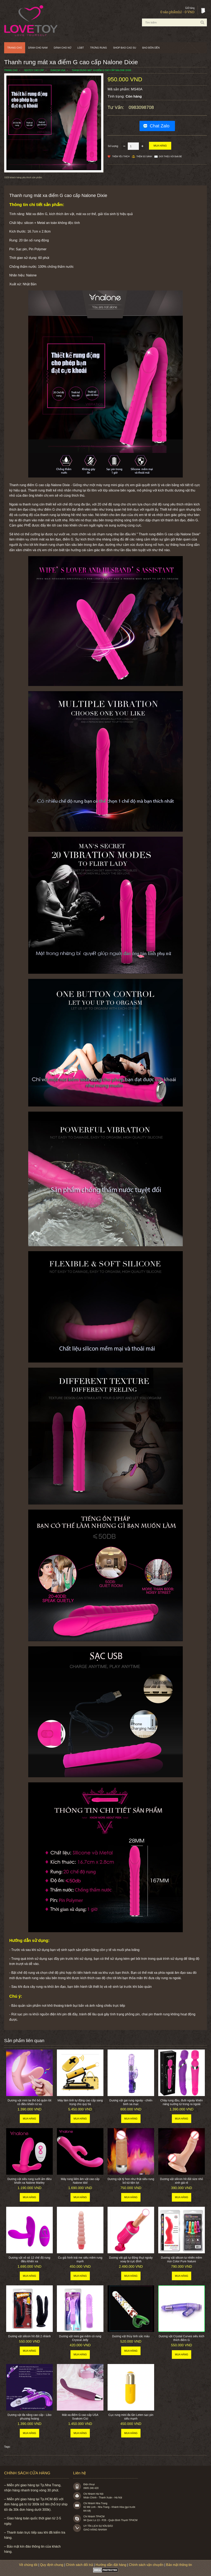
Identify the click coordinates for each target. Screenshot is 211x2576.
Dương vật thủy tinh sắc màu (131, 2336)
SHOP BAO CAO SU (124, 47)
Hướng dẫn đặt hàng (111, 2565)
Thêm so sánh (144, 156)
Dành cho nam (38, 47)
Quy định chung (51, 2565)
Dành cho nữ (62, 47)
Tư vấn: (116, 107)
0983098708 (141, 107)
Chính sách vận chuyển (146, 2565)
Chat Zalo (159, 125)
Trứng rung (98, 47)
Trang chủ (14, 47)
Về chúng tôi (28, 2565)
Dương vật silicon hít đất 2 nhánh (29, 2336)
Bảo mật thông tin (179, 2565)
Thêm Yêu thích (121, 156)
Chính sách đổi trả (79, 2565)
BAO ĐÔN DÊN (151, 47)
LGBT (80, 47)
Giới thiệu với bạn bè (170, 156)
